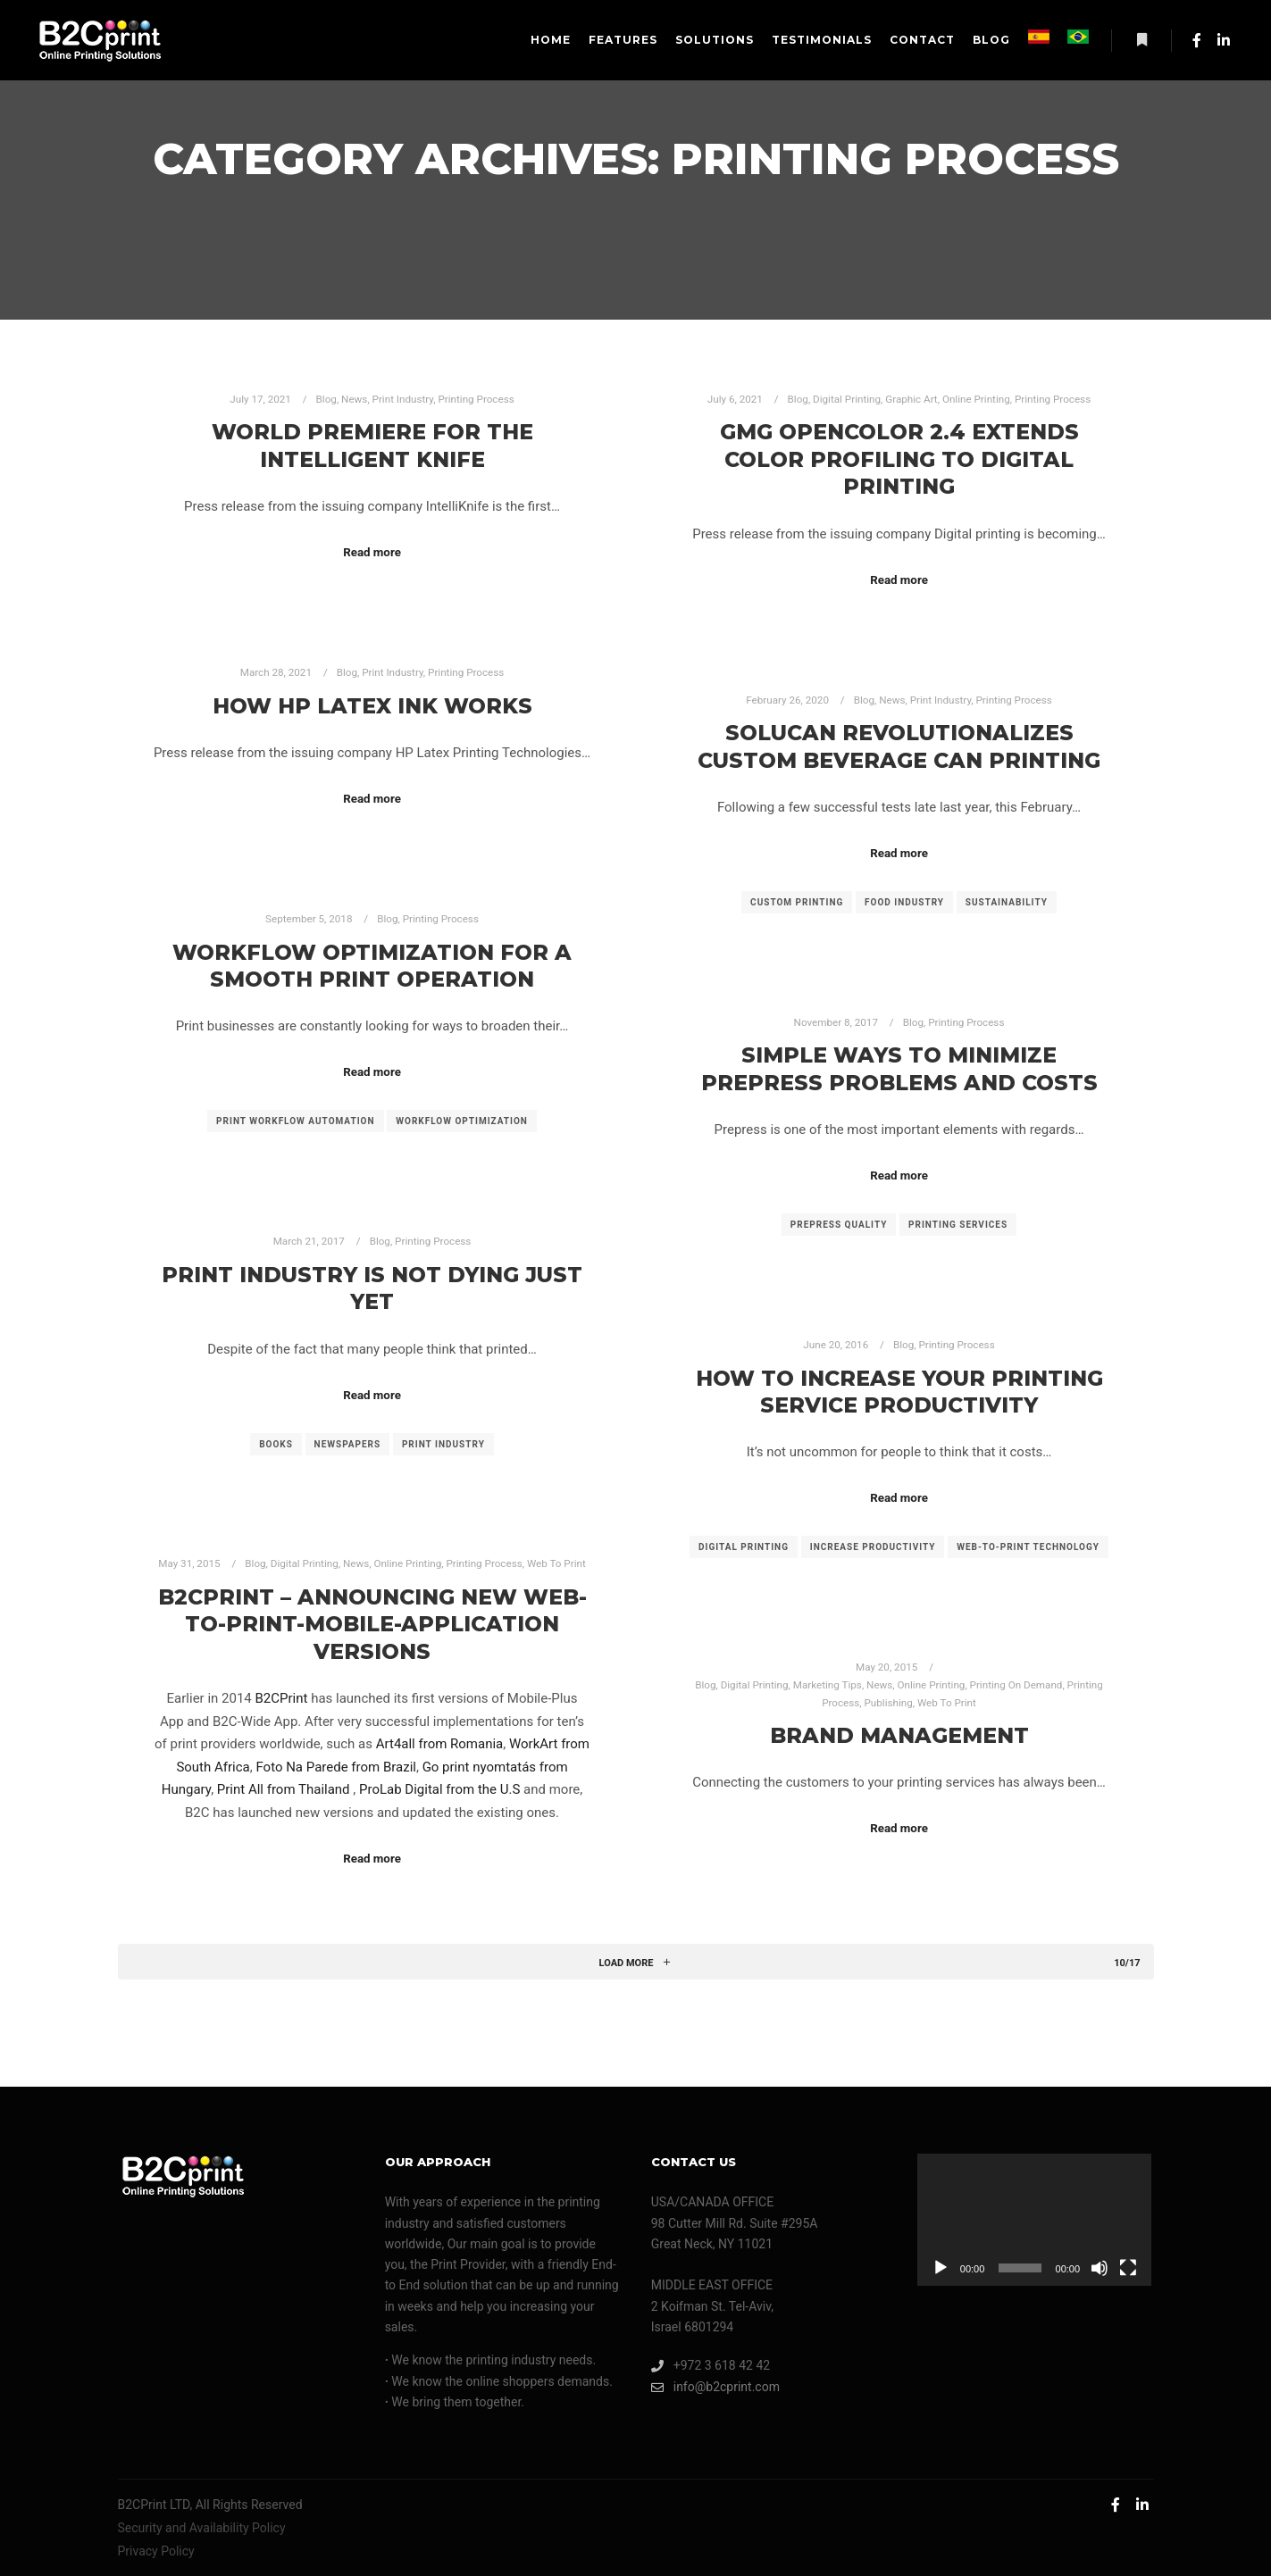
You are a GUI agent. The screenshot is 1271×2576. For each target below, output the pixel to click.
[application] (1034, 2220)
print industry (443, 1444)
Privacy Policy (156, 2551)
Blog (326, 399)
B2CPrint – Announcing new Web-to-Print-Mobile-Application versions (372, 1624)
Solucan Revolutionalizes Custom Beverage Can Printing (899, 746)
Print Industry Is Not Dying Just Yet (372, 1288)
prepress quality (839, 1225)
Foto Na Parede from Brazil (335, 1767)
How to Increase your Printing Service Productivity (899, 1392)
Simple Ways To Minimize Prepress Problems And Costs (899, 1069)
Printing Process (476, 399)
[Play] (940, 2268)
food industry (904, 902)
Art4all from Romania (440, 1744)
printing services (958, 1225)
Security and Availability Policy (202, 2528)
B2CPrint (281, 1698)
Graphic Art (911, 399)
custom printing (796, 902)
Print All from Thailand (285, 1789)
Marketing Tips (827, 1685)
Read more (372, 552)
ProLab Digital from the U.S (439, 1789)
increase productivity (873, 1547)
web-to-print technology (1028, 1547)
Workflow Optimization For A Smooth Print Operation (372, 966)
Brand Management (899, 1735)
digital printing (743, 1547)
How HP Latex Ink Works (372, 706)
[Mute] (1099, 2268)
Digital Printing (847, 399)
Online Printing (976, 399)
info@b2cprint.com (715, 2387)
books (276, 1444)
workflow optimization (462, 1121)
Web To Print (556, 1563)
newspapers (347, 1444)
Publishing (889, 1702)
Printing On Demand (1016, 1685)
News (354, 399)
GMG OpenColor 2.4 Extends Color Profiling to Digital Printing (899, 459)
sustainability (1007, 902)
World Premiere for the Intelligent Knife (372, 445)
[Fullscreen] (1128, 2268)
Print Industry (403, 399)
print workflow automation (295, 1121)
